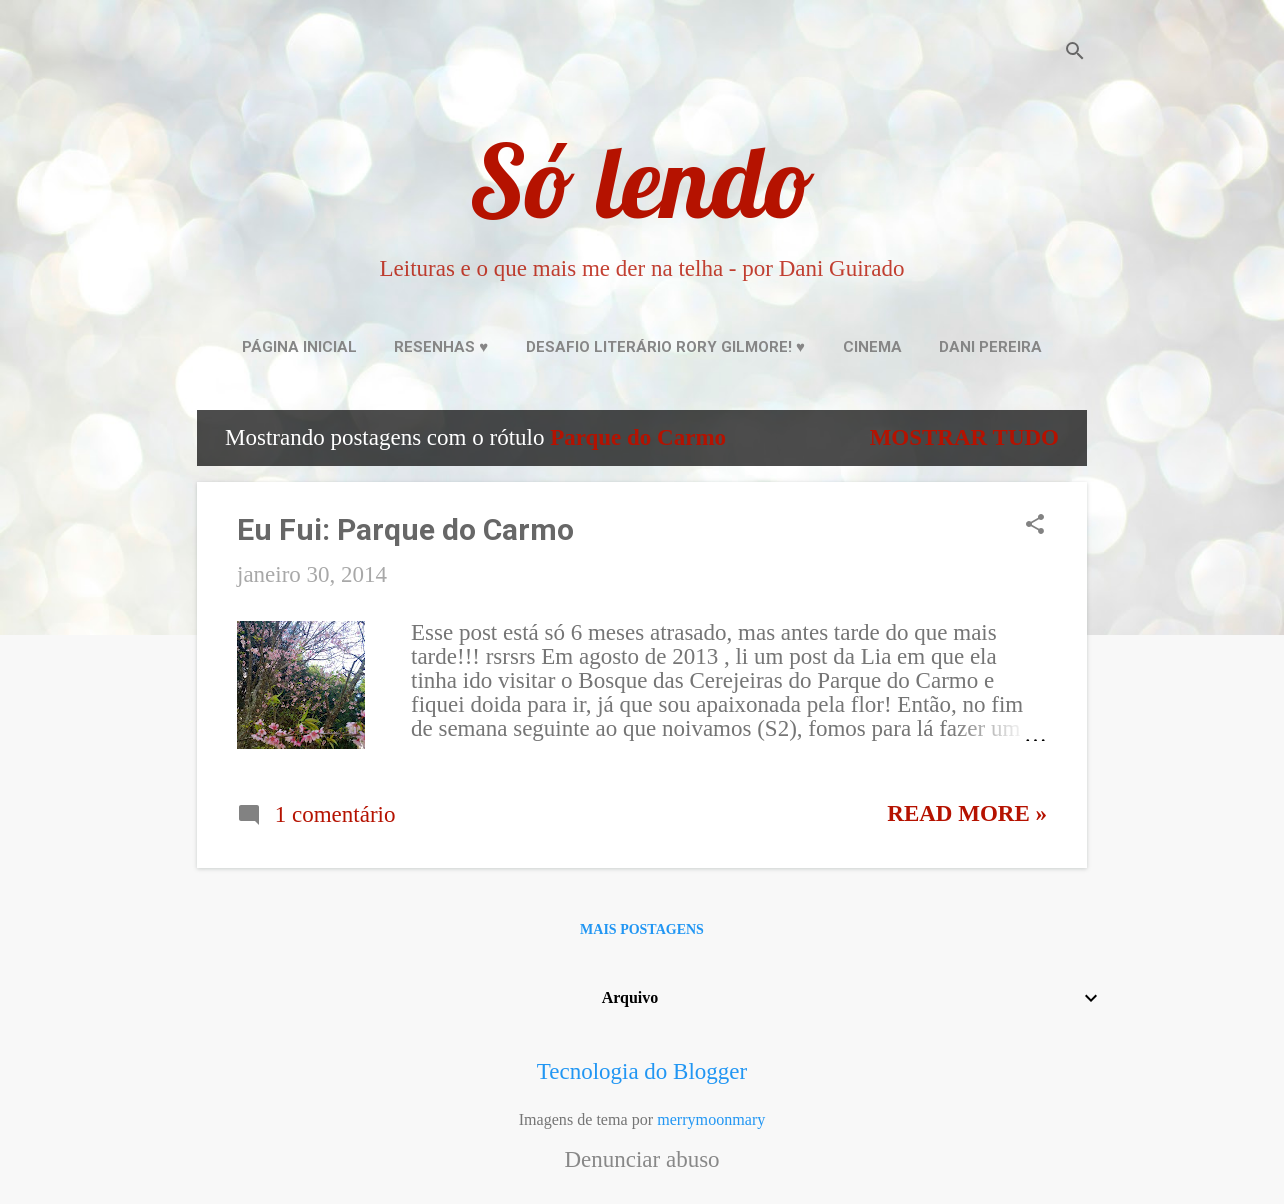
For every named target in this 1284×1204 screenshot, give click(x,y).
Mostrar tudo (964, 437)
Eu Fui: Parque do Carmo (405, 529)
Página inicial (299, 347)
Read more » (967, 813)
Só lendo (642, 180)
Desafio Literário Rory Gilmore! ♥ (665, 347)
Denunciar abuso (641, 1160)
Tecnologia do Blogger (642, 1071)
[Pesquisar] (1075, 54)
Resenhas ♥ (441, 347)
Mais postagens (642, 929)
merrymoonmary (711, 1119)
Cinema (872, 347)
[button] (1035, 527)
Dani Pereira (990, 347)
